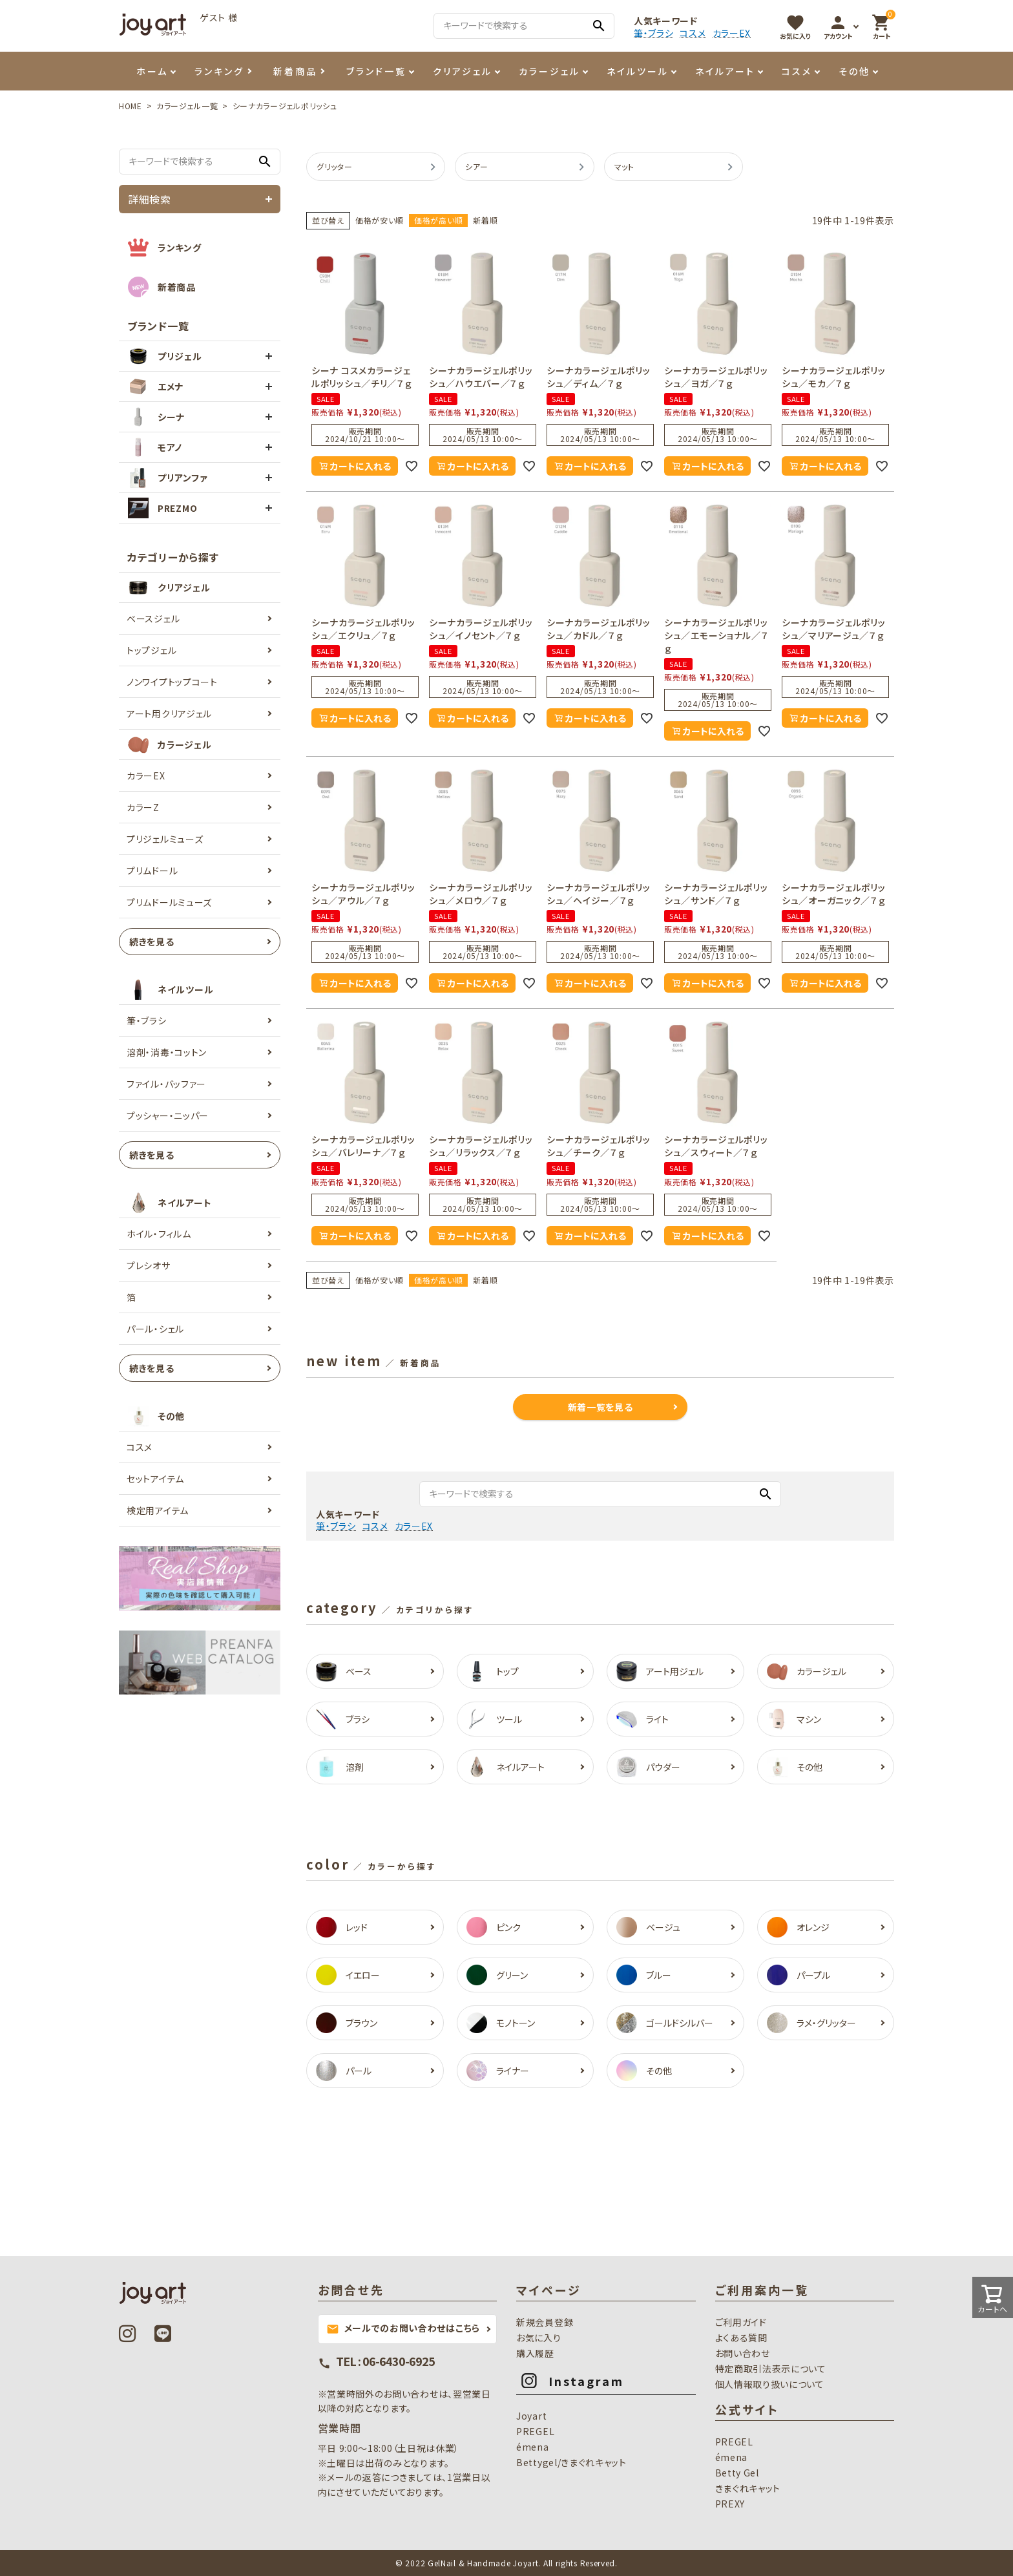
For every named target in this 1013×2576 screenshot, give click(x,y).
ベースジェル (153, 618)
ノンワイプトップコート (172, 681)
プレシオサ (149, 1265)
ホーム (152, 71)
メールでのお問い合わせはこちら (403, 2328)
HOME (130, 105)
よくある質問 (741, 2337)
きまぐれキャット (748, 2488)
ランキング (219, 71)
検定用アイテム (158, 1510)
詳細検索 (149, 199)
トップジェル (151, 650)
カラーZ (143, 807)
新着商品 (295, 71)
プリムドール (152, 870)
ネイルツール (638, 71)
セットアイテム (155, 1478)
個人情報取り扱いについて (769, 2384)
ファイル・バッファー (166, 1083)
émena (532, 2446)
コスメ (692, 33)
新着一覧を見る (600, 1406)
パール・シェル (155, 1328)
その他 (854, 71)
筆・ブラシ (654, 33)
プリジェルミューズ (165, 838)
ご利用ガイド (741, 2322)
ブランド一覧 (376, 71)
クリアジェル (462, 71)
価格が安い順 (379, 220)
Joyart (531, 2415)
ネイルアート (725, 71)
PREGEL (535, 2431)
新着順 (485, 220)
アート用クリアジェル (169, 713)
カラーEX (732, 33)
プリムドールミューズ (169, 902)
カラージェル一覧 (187, 105)
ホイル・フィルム (159, 1233)
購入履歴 (535, 2353)
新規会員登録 (544, 2322)
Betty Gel (737, 2472)
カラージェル (549, 71)
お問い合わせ (742, 2353)
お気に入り (538, 2337)
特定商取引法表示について (770, 2368)
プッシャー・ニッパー (168, 1115)
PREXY (730, 2503)
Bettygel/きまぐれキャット (571, 2462)
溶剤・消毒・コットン (167, 1052)
